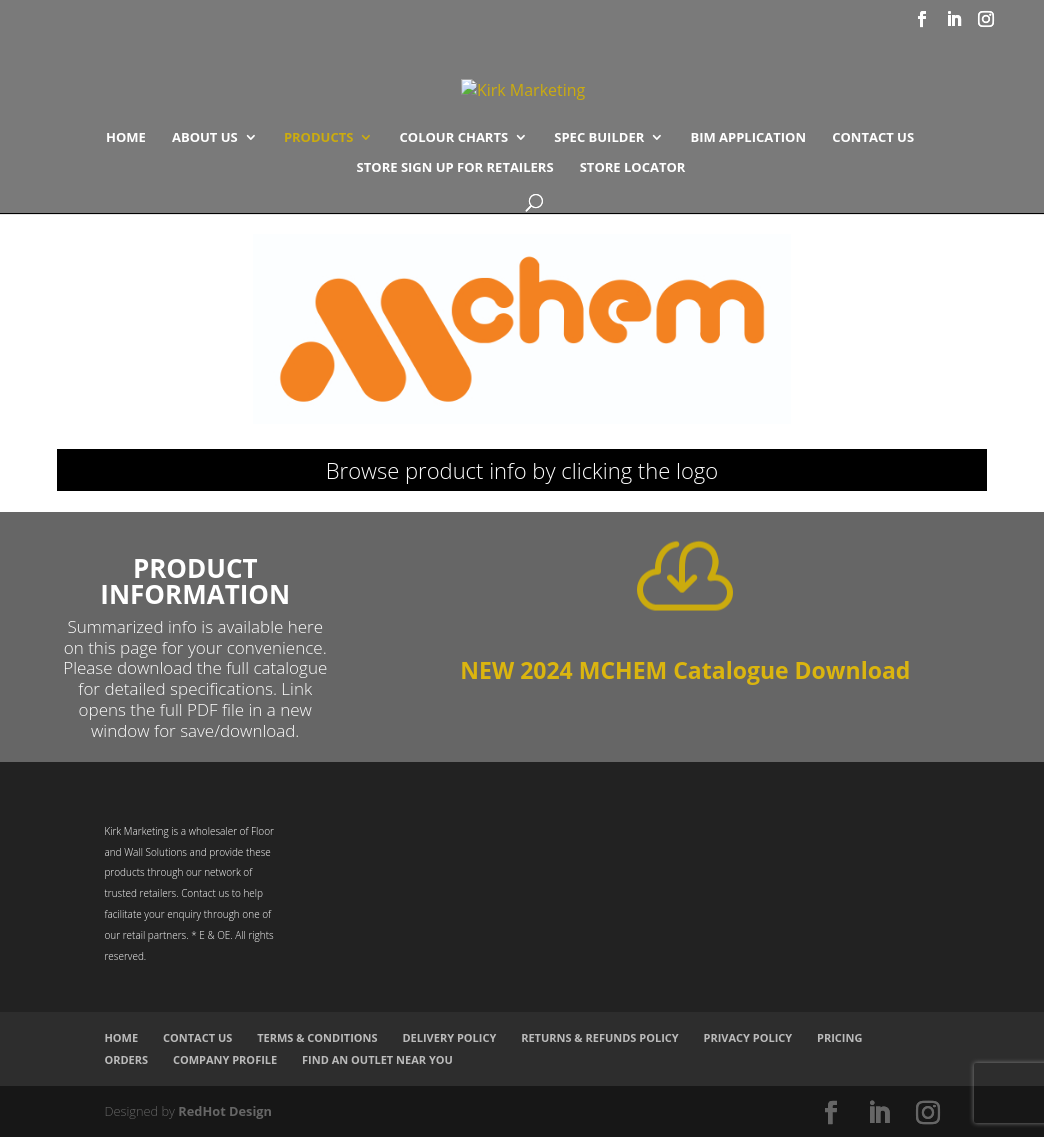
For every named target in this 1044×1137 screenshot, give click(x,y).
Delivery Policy (449, 1037)
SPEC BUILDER (599, 138)
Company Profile (225, 1059)
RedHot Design (225, 1111)
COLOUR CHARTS (454, 138)
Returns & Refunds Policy (600, 1037)
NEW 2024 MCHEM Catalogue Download (685, 670)
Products (319, 138)
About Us (205, 138)
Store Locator (633, 168)
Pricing (839, 1037)
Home (126, 138)
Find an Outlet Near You (377, 1059)
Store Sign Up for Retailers (455, 168)
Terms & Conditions (317, 1037)
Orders (126, 1059)
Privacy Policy (748, 1037)
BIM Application (748, 138)
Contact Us (873, 138)
